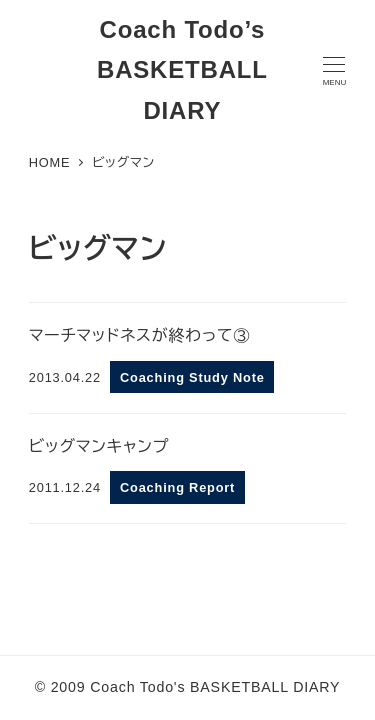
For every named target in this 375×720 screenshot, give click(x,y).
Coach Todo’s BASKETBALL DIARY (182, 70)
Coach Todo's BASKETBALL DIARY (215, 687)
